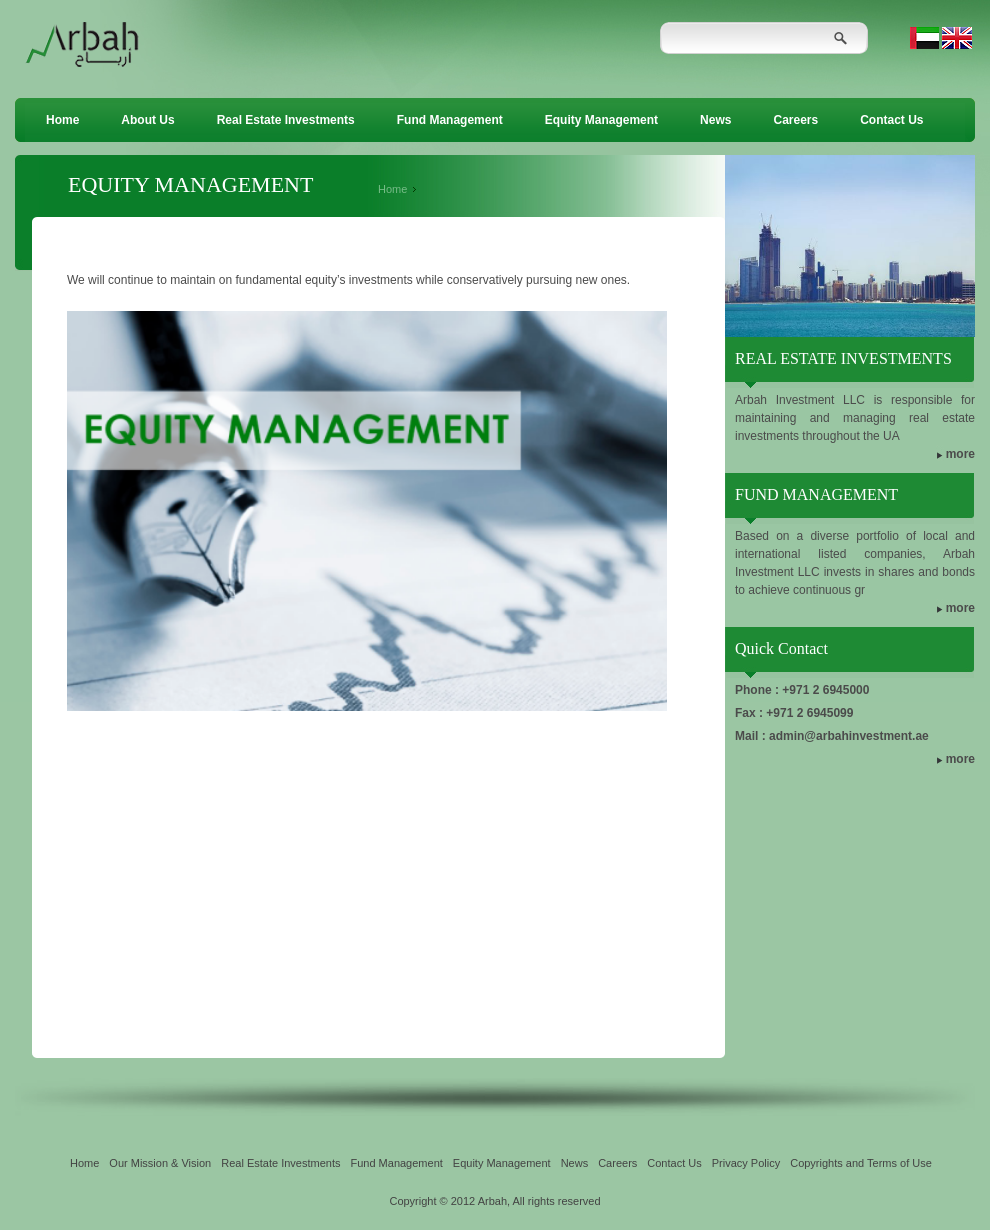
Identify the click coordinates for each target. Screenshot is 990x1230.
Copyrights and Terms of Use (861, 1163)
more (960, 454)
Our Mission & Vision (160, 1163)
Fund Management (450, 120)
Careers (795, 120)
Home (62, 120)
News (715, 120)
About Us (147, 120)
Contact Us (891, 120)
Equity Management (601, 120)
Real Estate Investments (286, 120)
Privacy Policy (746, 1163)
